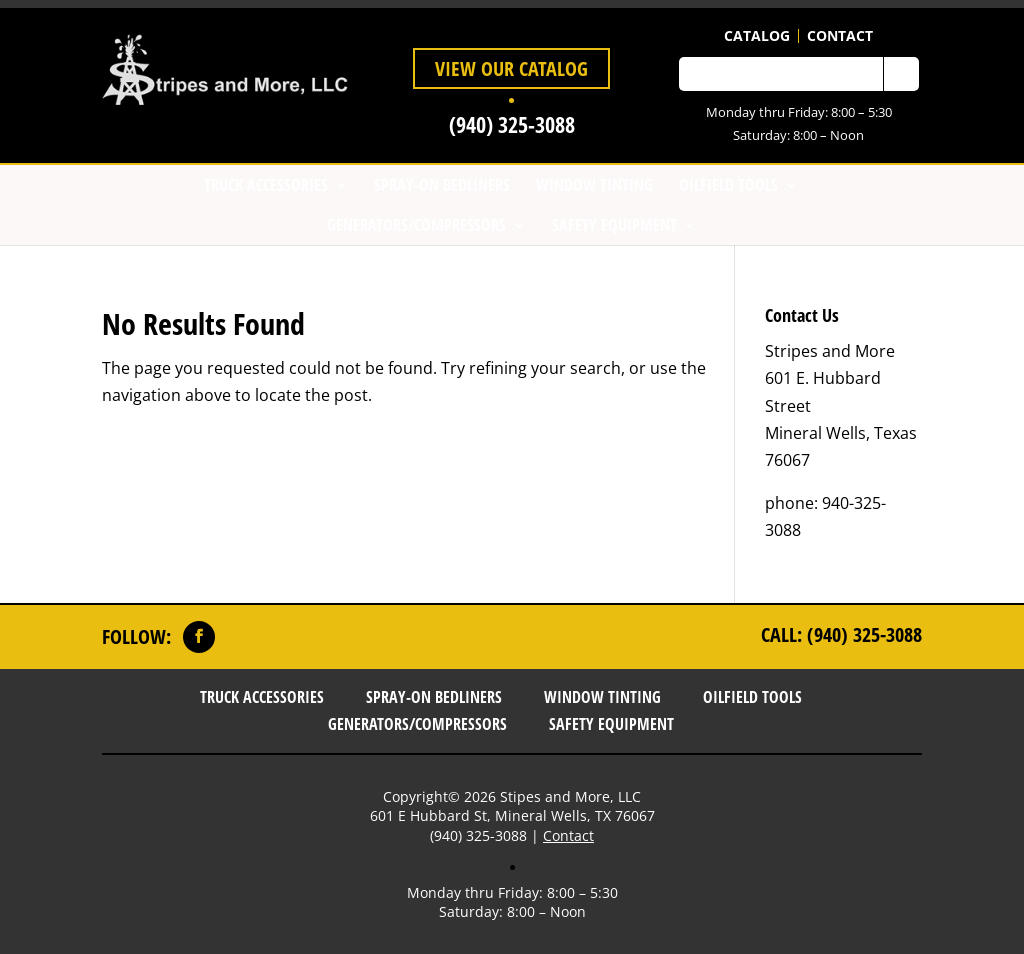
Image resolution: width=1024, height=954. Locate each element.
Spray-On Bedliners (442, 185)
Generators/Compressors (416, 225)
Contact (840, 36)
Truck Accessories (266, 185)
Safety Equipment (614, 225)
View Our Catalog (511, 68)
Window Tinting (594, 185)
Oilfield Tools (728, 185)
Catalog (757, 36)
